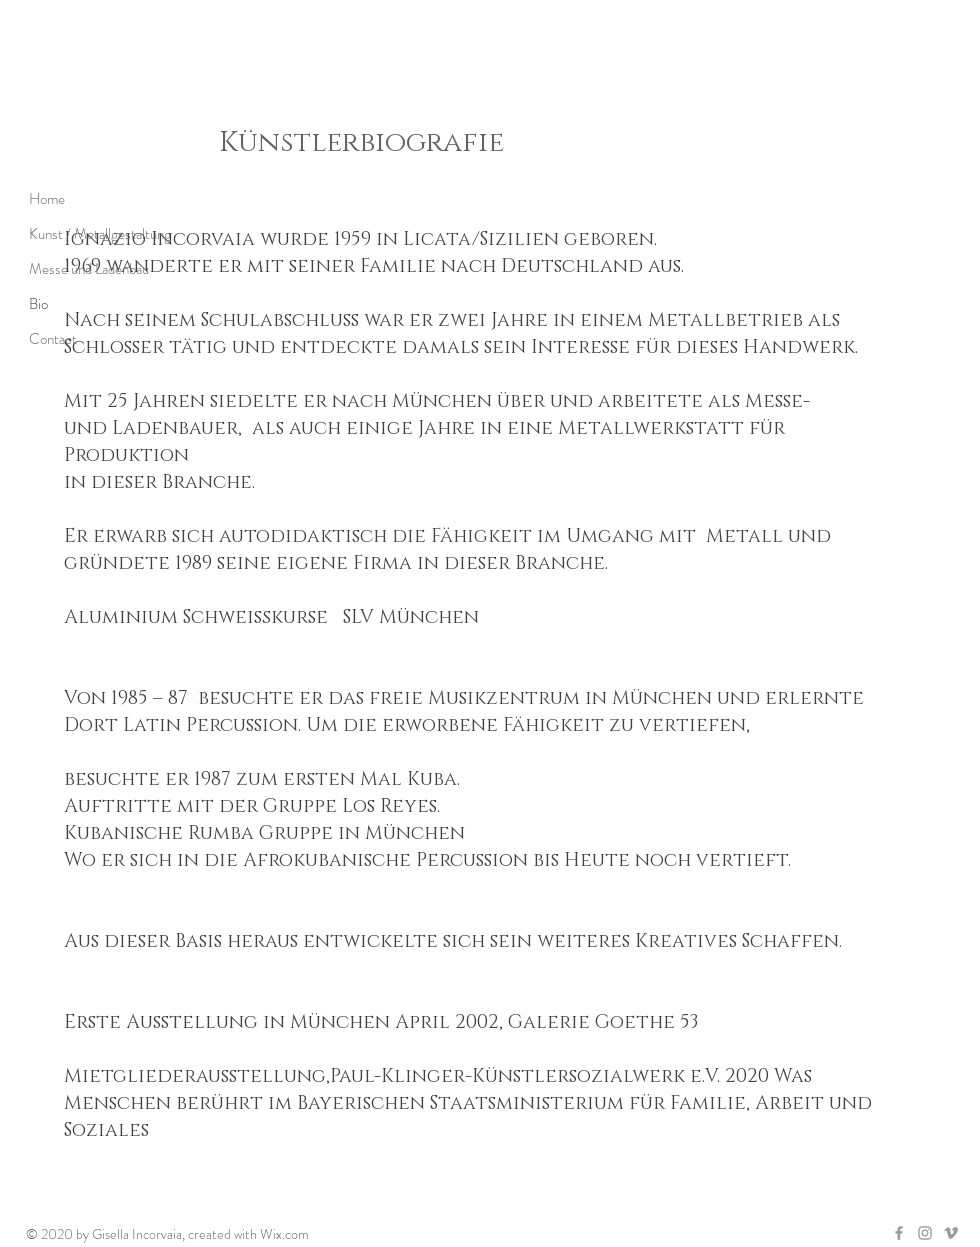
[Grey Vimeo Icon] (951, 1233)
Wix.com (284, 1234)
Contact (53, 339)
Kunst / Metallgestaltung (100, 234)
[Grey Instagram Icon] (925, 1233)
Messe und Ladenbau (89, 269)
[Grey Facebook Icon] (899, 1233)
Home (47, 199)
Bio (38, 304)
